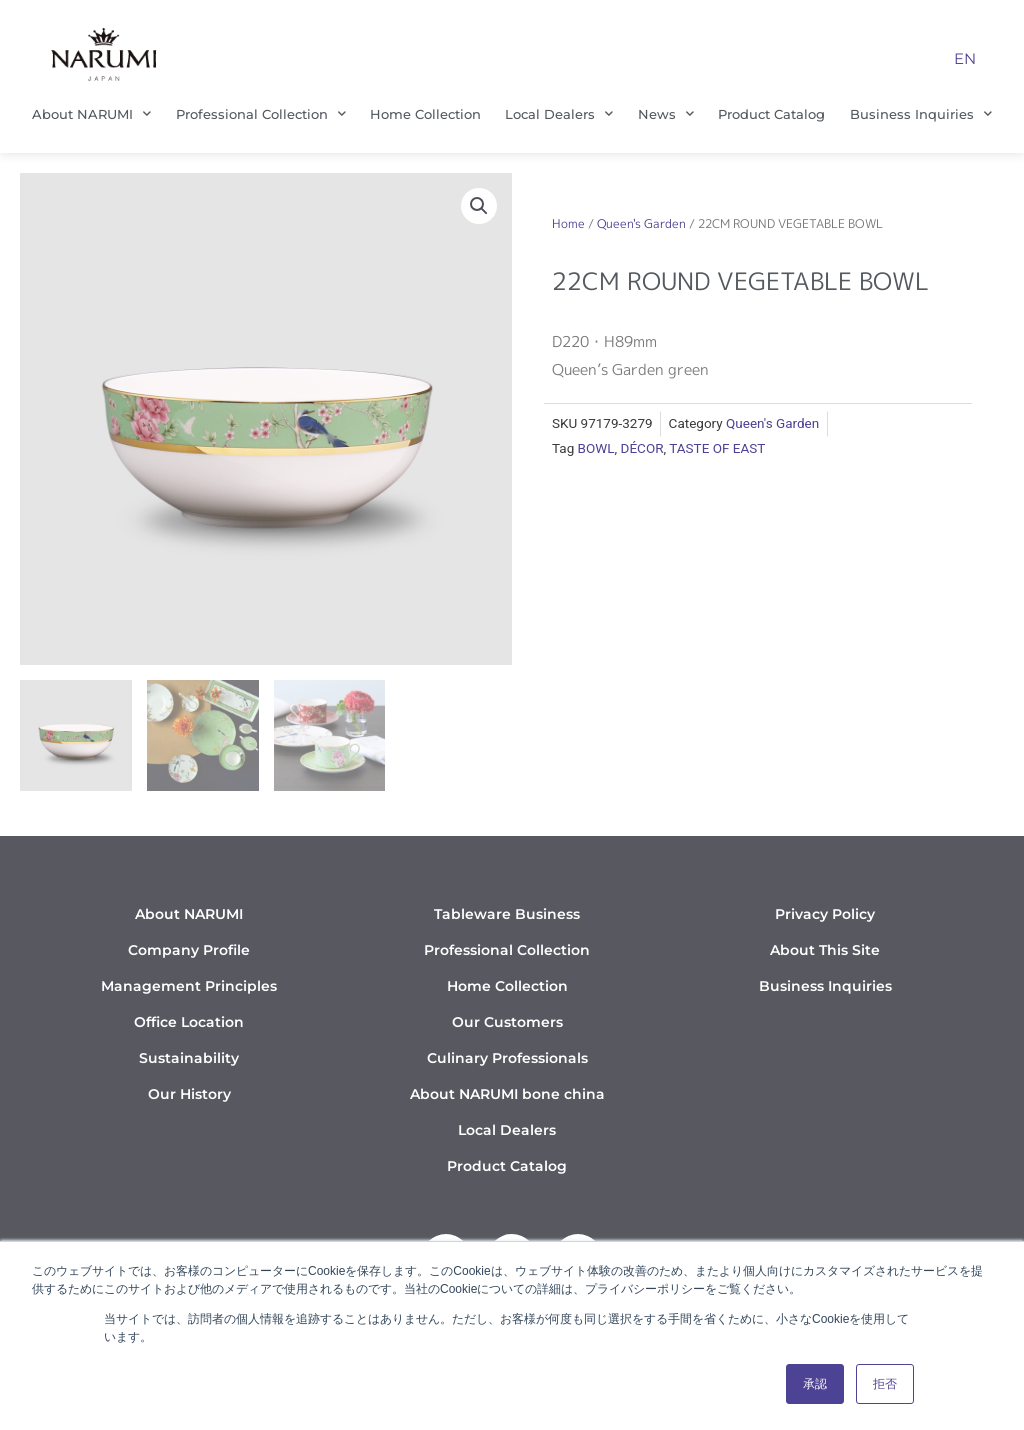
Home (568, 223)
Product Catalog (771, 114)
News (666, 113)
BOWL (596, 448)
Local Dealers (559, 113)
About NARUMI (91, 113)
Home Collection (425, 114)
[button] (479, 206)
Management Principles (189, 986)
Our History (189, 1094)
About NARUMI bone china (507, 1094)
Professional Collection (261, 113)
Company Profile (189, 950)
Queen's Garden (641, 223)
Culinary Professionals (507, 1058)
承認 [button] (815, 1384)
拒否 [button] (885, 1384)
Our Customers (507, 1022)
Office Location (189, 1022)
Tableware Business (507, 914)
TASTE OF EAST (717, 448)
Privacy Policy (825, 914)
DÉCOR (642, 448)
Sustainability (189, 1058)
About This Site (825, 950)
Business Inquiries (921, 113)
